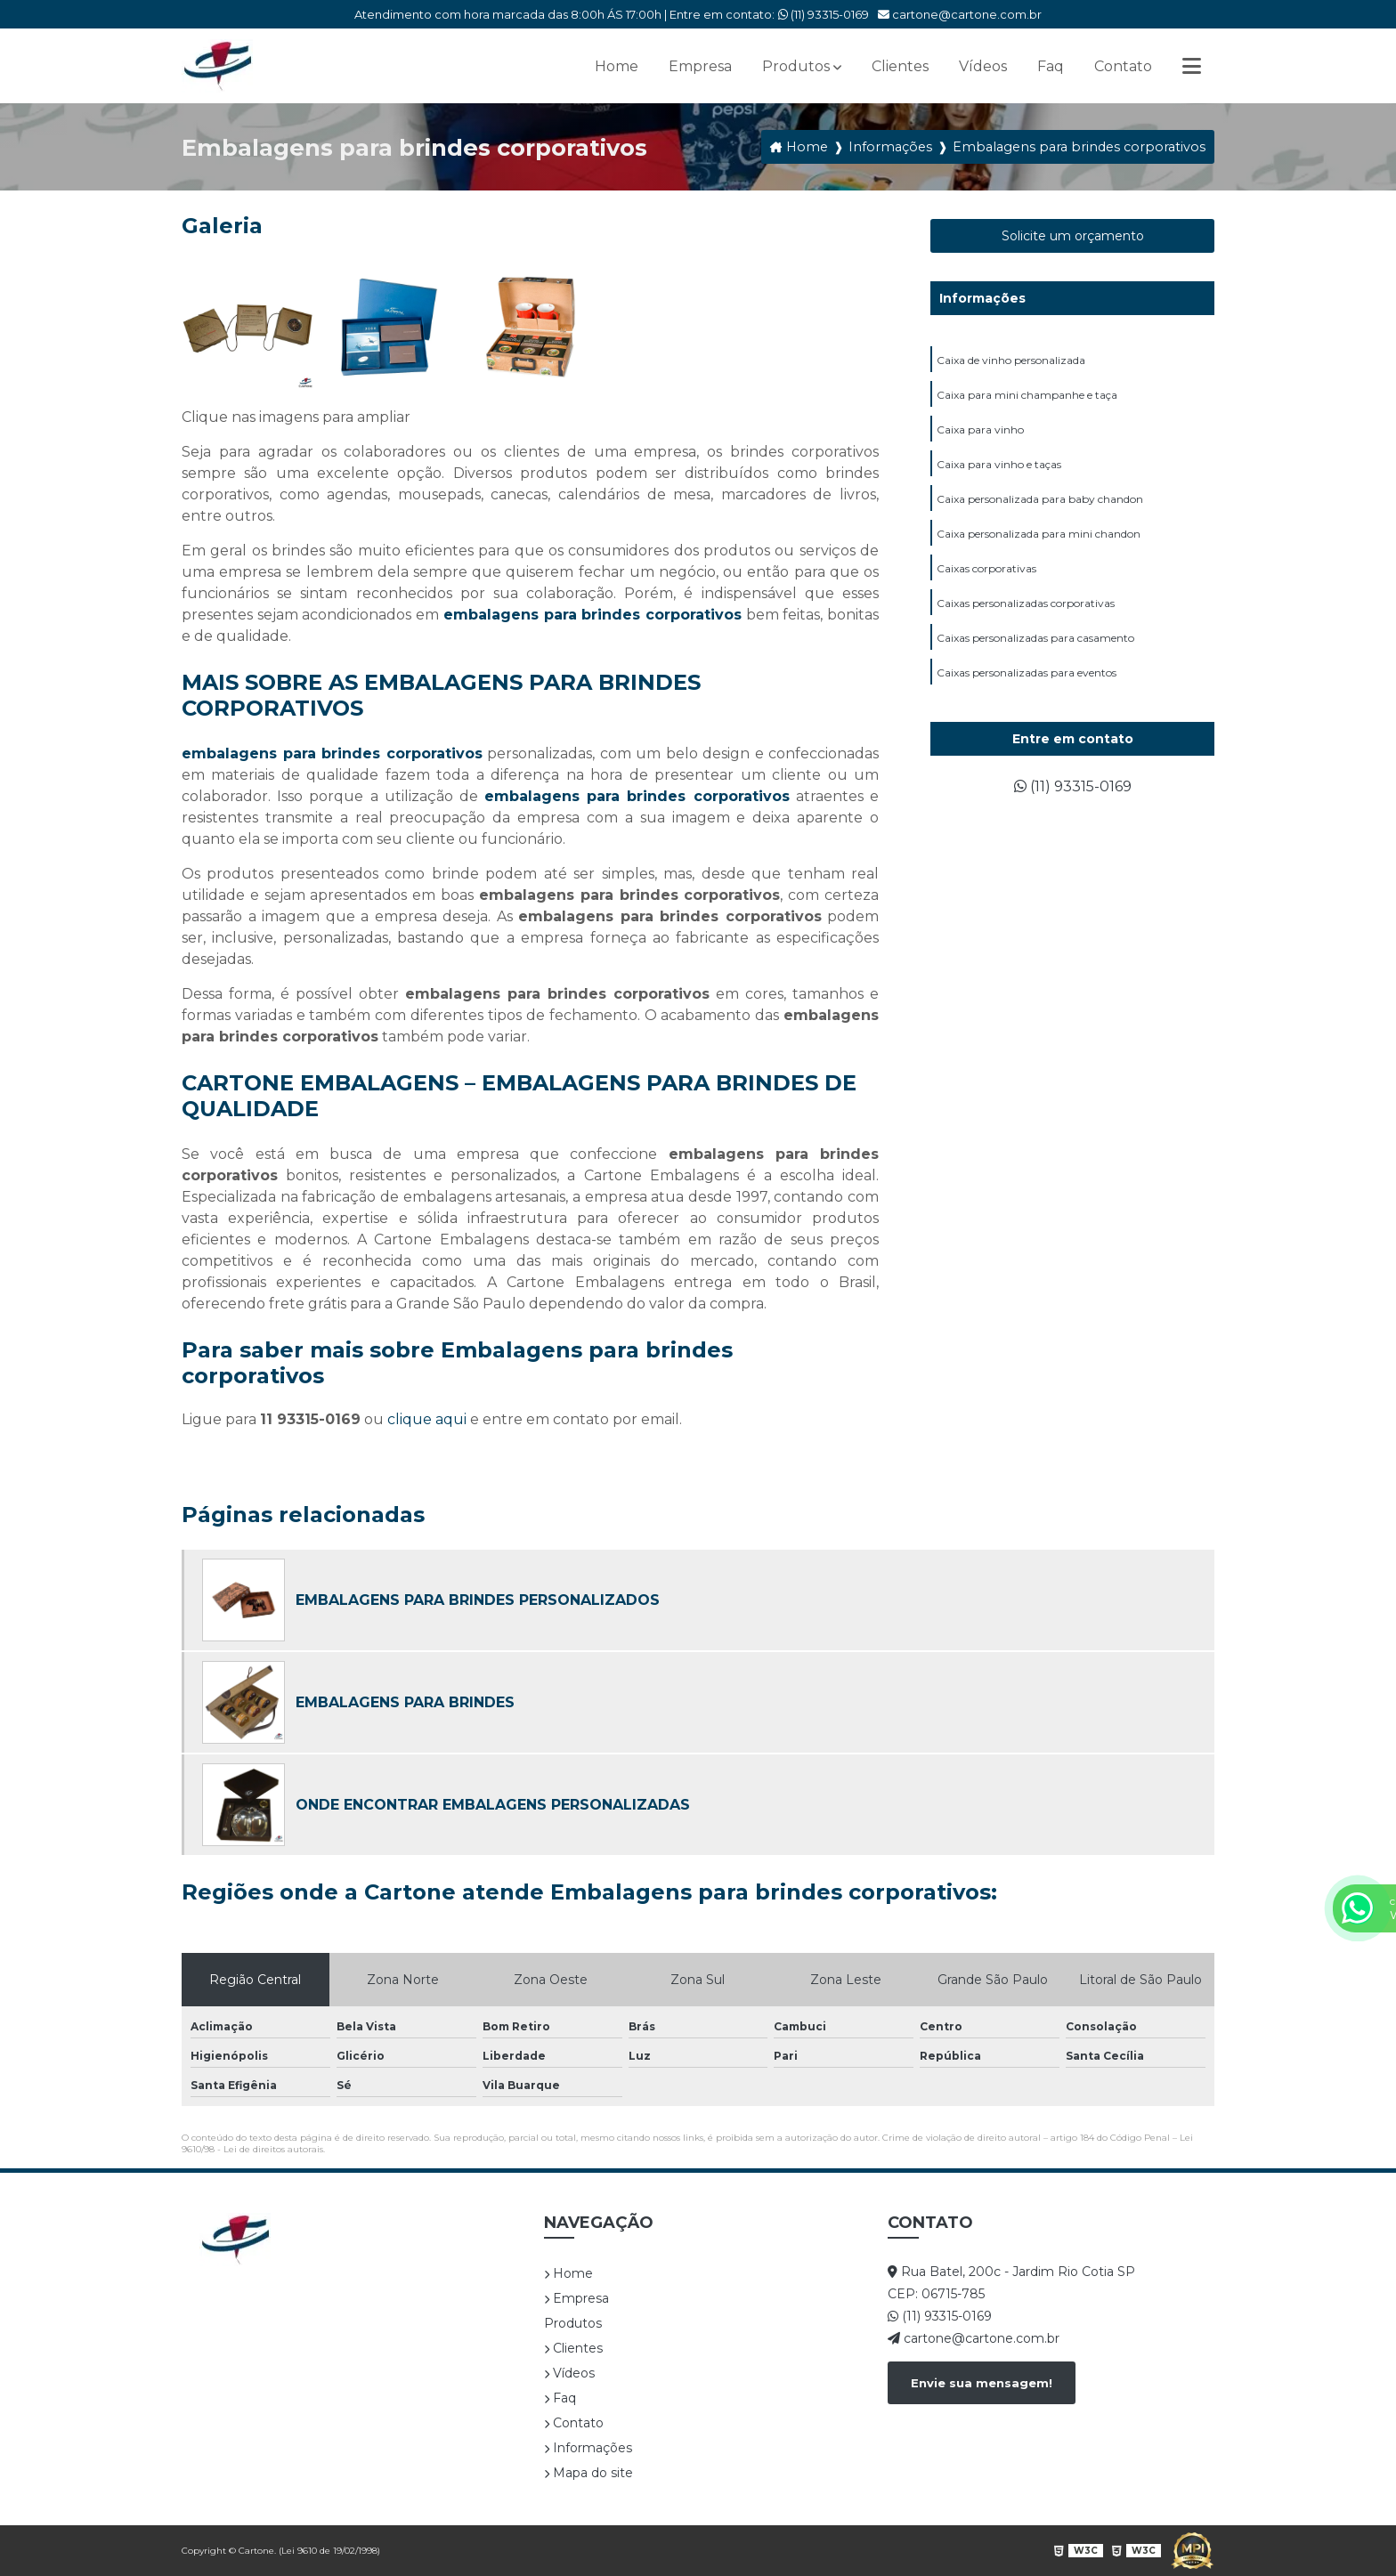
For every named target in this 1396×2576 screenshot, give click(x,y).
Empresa (700, 66)
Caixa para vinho (980, 429)
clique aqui (427, 1419)
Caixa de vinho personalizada (1011, 360)
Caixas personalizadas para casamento (1035, 637)
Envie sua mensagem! (981, 2383)
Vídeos (983, 66)
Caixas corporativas (986, 568)
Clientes (900, 66)
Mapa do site (588, 2473)
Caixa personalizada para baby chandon (1040, 499)
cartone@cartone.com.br (960, 14)
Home (616, 66)
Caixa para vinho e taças (999, 464)
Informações (982, 298)
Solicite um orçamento (1073, 236)
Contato (1123, 66)
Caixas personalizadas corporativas (1026, 603)
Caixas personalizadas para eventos (1026, 672)
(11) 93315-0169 (823, 14)
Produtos (796, 66)
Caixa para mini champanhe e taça (1027, 394)
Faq (1050, 66)
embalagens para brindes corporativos (592, 614)
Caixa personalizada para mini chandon (1038, 533)
